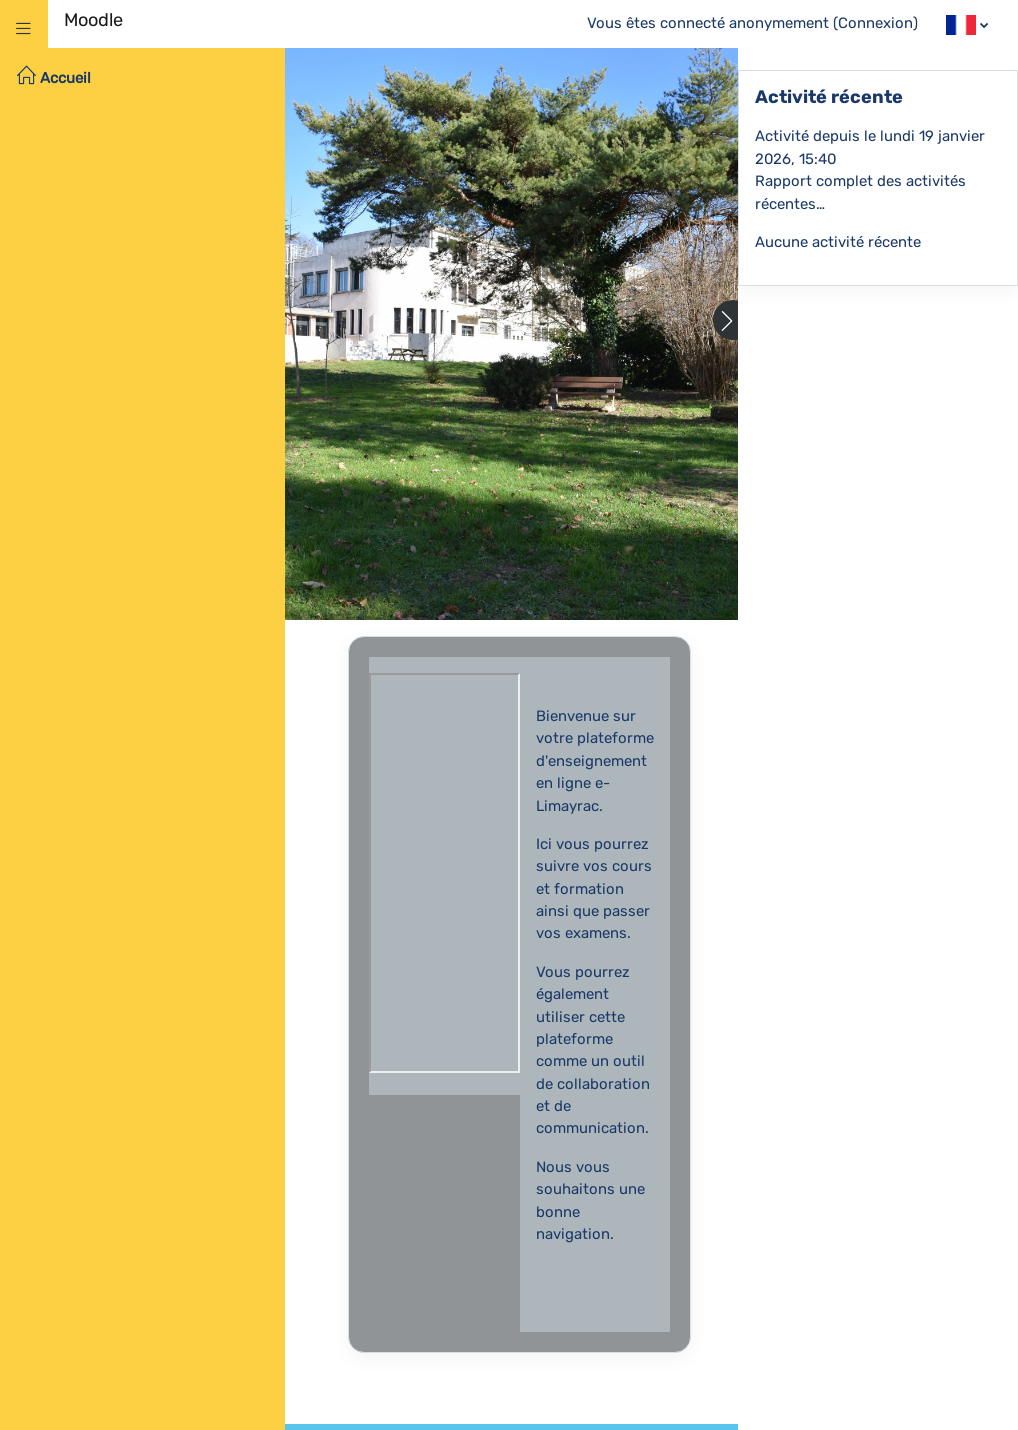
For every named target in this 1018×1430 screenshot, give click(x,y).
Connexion (875, 23)
